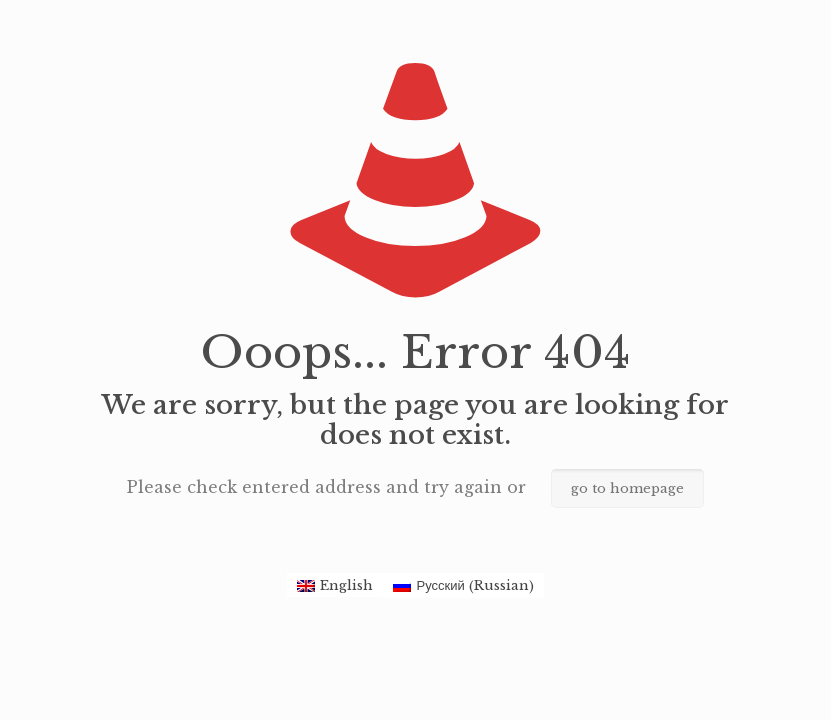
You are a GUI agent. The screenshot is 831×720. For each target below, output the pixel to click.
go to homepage (627, 488)
